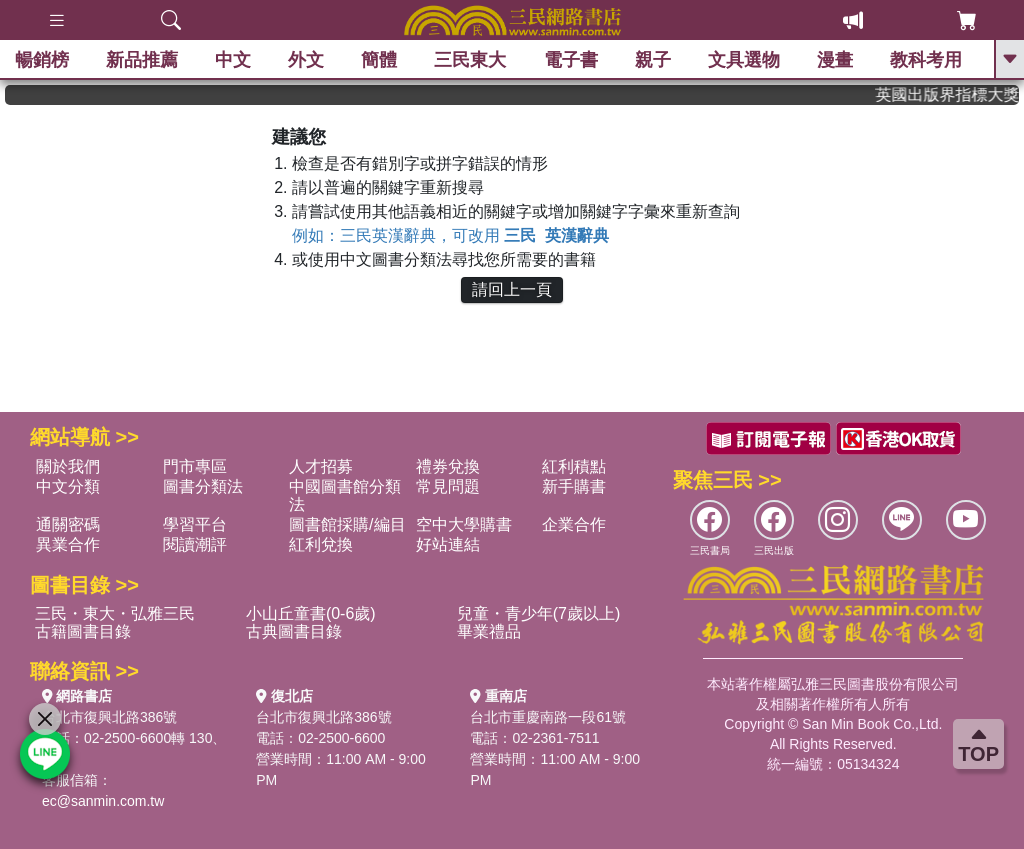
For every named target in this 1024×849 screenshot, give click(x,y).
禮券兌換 (448, 466)
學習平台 (195, 524)
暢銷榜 (42, 60)
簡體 (379, 60)
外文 (306, 60)
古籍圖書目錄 (83, 631)
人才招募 (321, 466)
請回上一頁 (512, 289)
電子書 (571, 60)
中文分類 (68, 486)
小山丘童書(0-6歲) (311, 613)
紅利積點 (574, 466)
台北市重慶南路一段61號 (548, 717)
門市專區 (195, 466)
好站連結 (448, 544)
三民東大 (470, 60)
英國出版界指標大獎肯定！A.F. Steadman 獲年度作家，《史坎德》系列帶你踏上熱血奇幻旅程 (957, 94)
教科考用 (926, 60)
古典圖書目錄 (294, 631)
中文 (233, 60)
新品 (142, 60)
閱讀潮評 (195, 544)
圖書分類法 (203, 486)
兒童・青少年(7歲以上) (539, 613)
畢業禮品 (489, 631)
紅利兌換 (321, 544)
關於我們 (68, 466)
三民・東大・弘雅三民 (115, 613)
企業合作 (574, 524)
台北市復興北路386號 (109, 717)
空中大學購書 (464, 524)
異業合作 (68, 544)
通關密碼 (68, 524)
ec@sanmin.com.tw (103, 801)
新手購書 (574, 486)
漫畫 (835, 60)
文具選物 (744, 60)
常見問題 (448, 486)
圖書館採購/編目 (347, 524)
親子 (653, 60)
